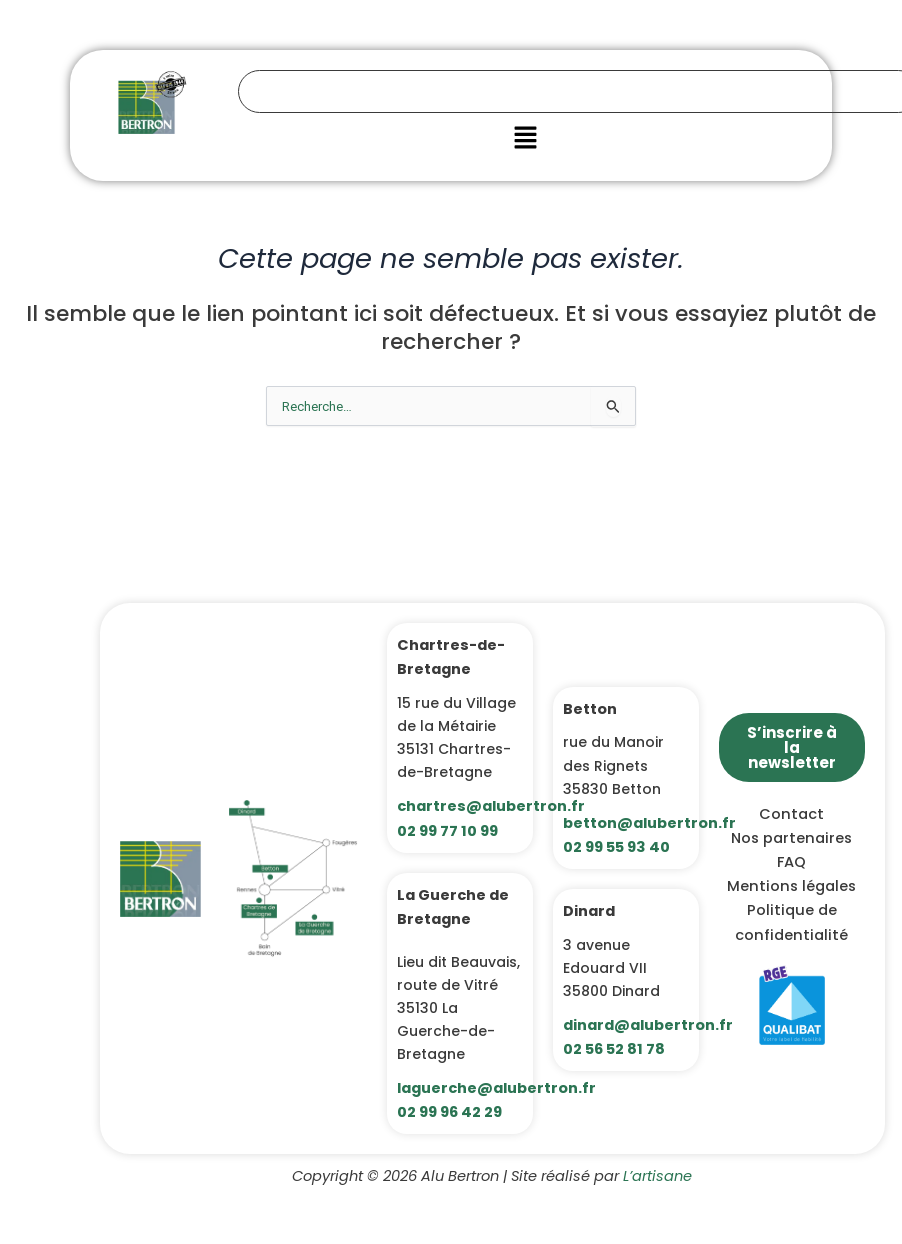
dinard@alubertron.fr (648, 1025)
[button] (525, 139)
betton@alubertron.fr (649, 823)
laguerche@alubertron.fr (496, 1088)
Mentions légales (791, 886)
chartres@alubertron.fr (491, 806)
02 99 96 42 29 (449, 1112)
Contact (791, 814)
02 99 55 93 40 (616, 847)
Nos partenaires (791, 838)
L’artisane (657, 1176)
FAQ (791, 862)
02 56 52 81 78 (614, 1049)
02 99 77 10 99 (447, 831)
